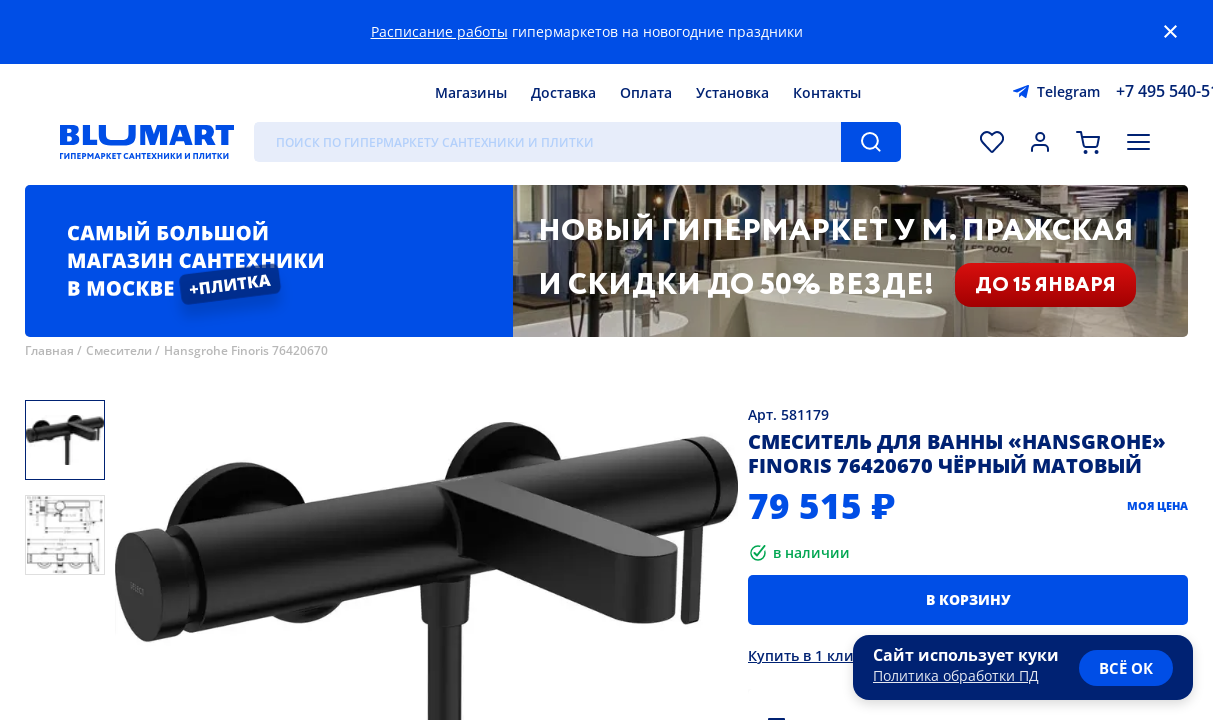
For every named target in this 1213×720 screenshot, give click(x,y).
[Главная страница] (147, 142)
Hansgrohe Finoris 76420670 (246, 350)
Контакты (827, 92)
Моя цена (1157, 505)
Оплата (646, 92)
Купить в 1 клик (805, 655)
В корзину (968, 599)
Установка (732, 92)
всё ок (1126, 668)
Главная (49, 350)
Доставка (563, 92)
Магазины (471, 92)
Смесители (119, 350)
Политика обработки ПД (956, 675)
